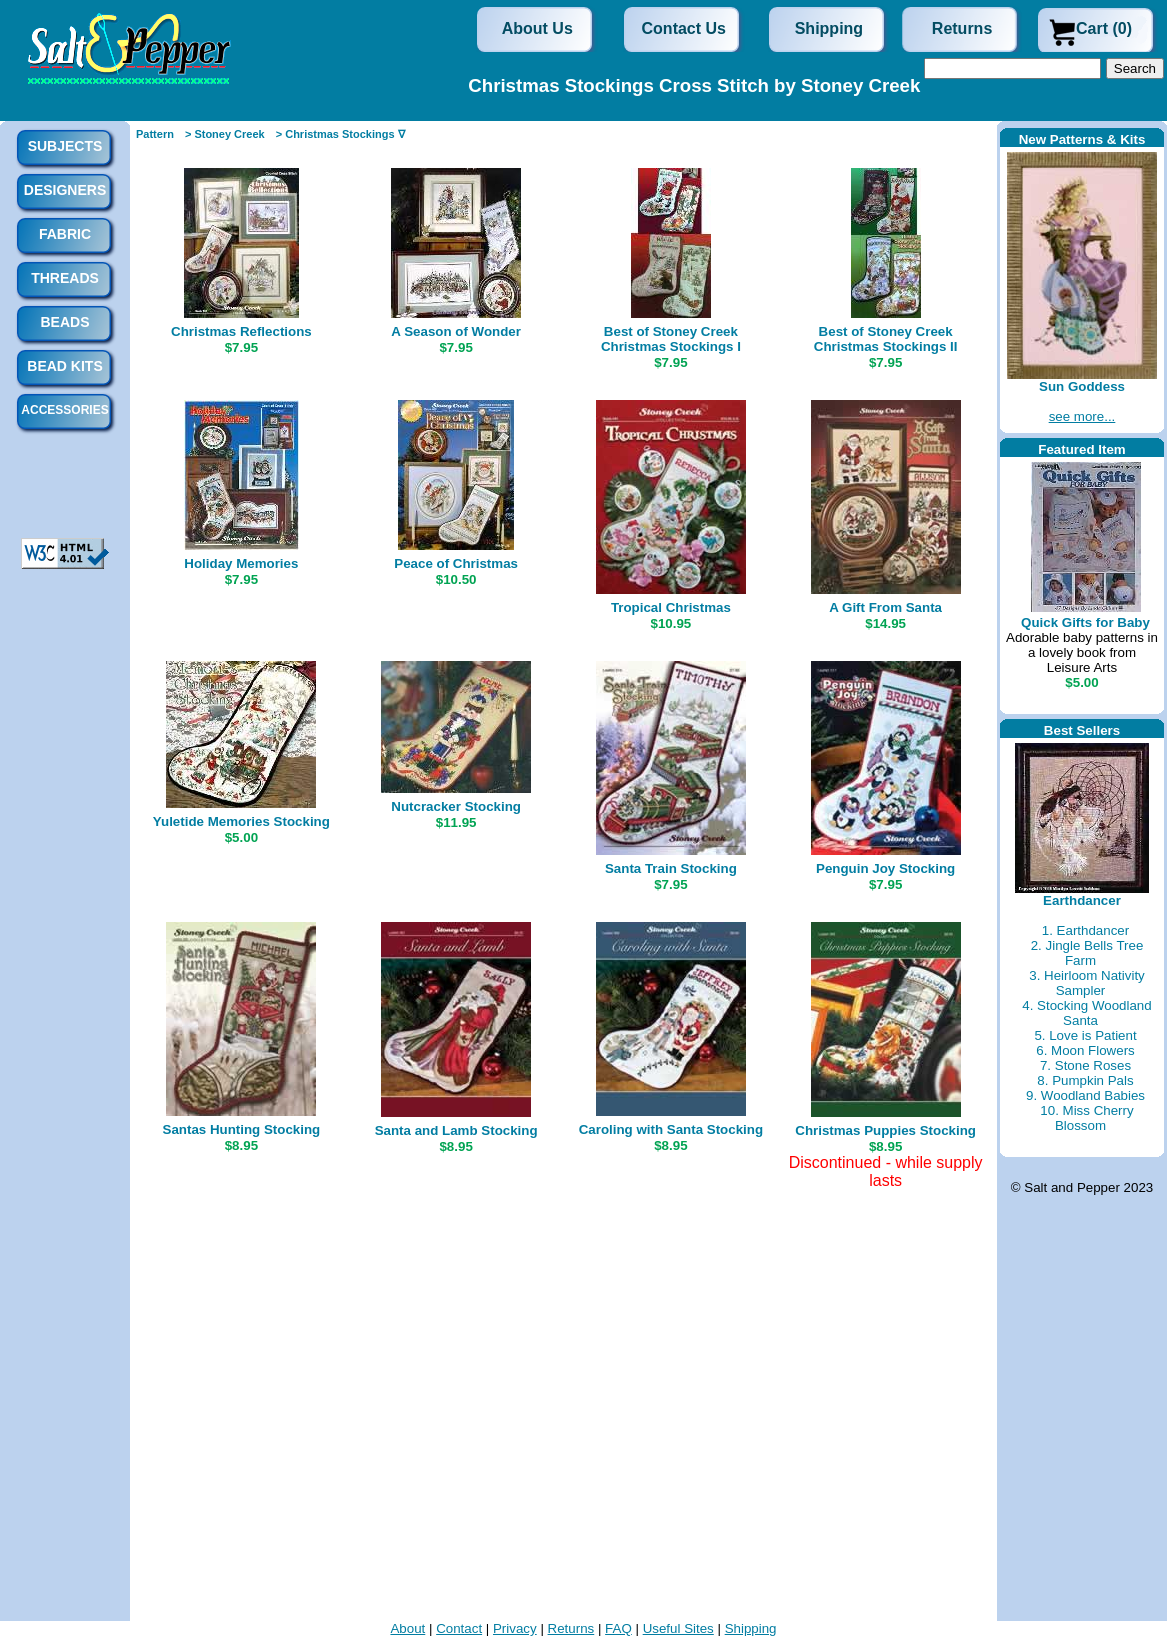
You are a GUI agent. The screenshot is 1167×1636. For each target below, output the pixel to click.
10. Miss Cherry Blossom (1086, 1118)
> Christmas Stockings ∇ (340, 134)
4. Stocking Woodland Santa (1086, 1013)
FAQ (618, 1628)
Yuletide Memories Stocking (241, 821)
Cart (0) (1104, 28)
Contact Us (684, 28)
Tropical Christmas (671, 607)
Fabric (65, 234)
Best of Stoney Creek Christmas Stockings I (671, 339)
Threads (65, 278)
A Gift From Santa (885, 607)
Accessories (64, 410)
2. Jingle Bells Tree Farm (1087, 953)
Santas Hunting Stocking (242, 1129)
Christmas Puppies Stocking (885, 1130)
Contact (459, 1628)
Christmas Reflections (241, 331)
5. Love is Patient (1085, 1035)
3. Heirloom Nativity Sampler (1087, 983)
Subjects (65, 146)
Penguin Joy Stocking (885, 868)
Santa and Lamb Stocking (456, 1130)
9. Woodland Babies (1085, 1095)
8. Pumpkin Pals (1085, 1080)
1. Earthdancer (1085, 930)
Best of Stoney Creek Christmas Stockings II (886, 339)
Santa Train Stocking (671, 868)
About (407, 1628)
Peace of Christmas (456, 563)
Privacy (515, 1628)
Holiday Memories (241, 563)
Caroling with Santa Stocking (671, 1129)
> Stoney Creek (225, 134)
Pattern (155, 134)
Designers (65, 190)
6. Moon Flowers (1085, 1050)
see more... (1082, 416)
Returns (962, 28)
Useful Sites (678, 1628)
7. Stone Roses (1085, 1065)
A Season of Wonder (456, 331)
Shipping (829, 28)
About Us (537, 28)
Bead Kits (64, 366)
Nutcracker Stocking (456, 806)
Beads (64, 322)
